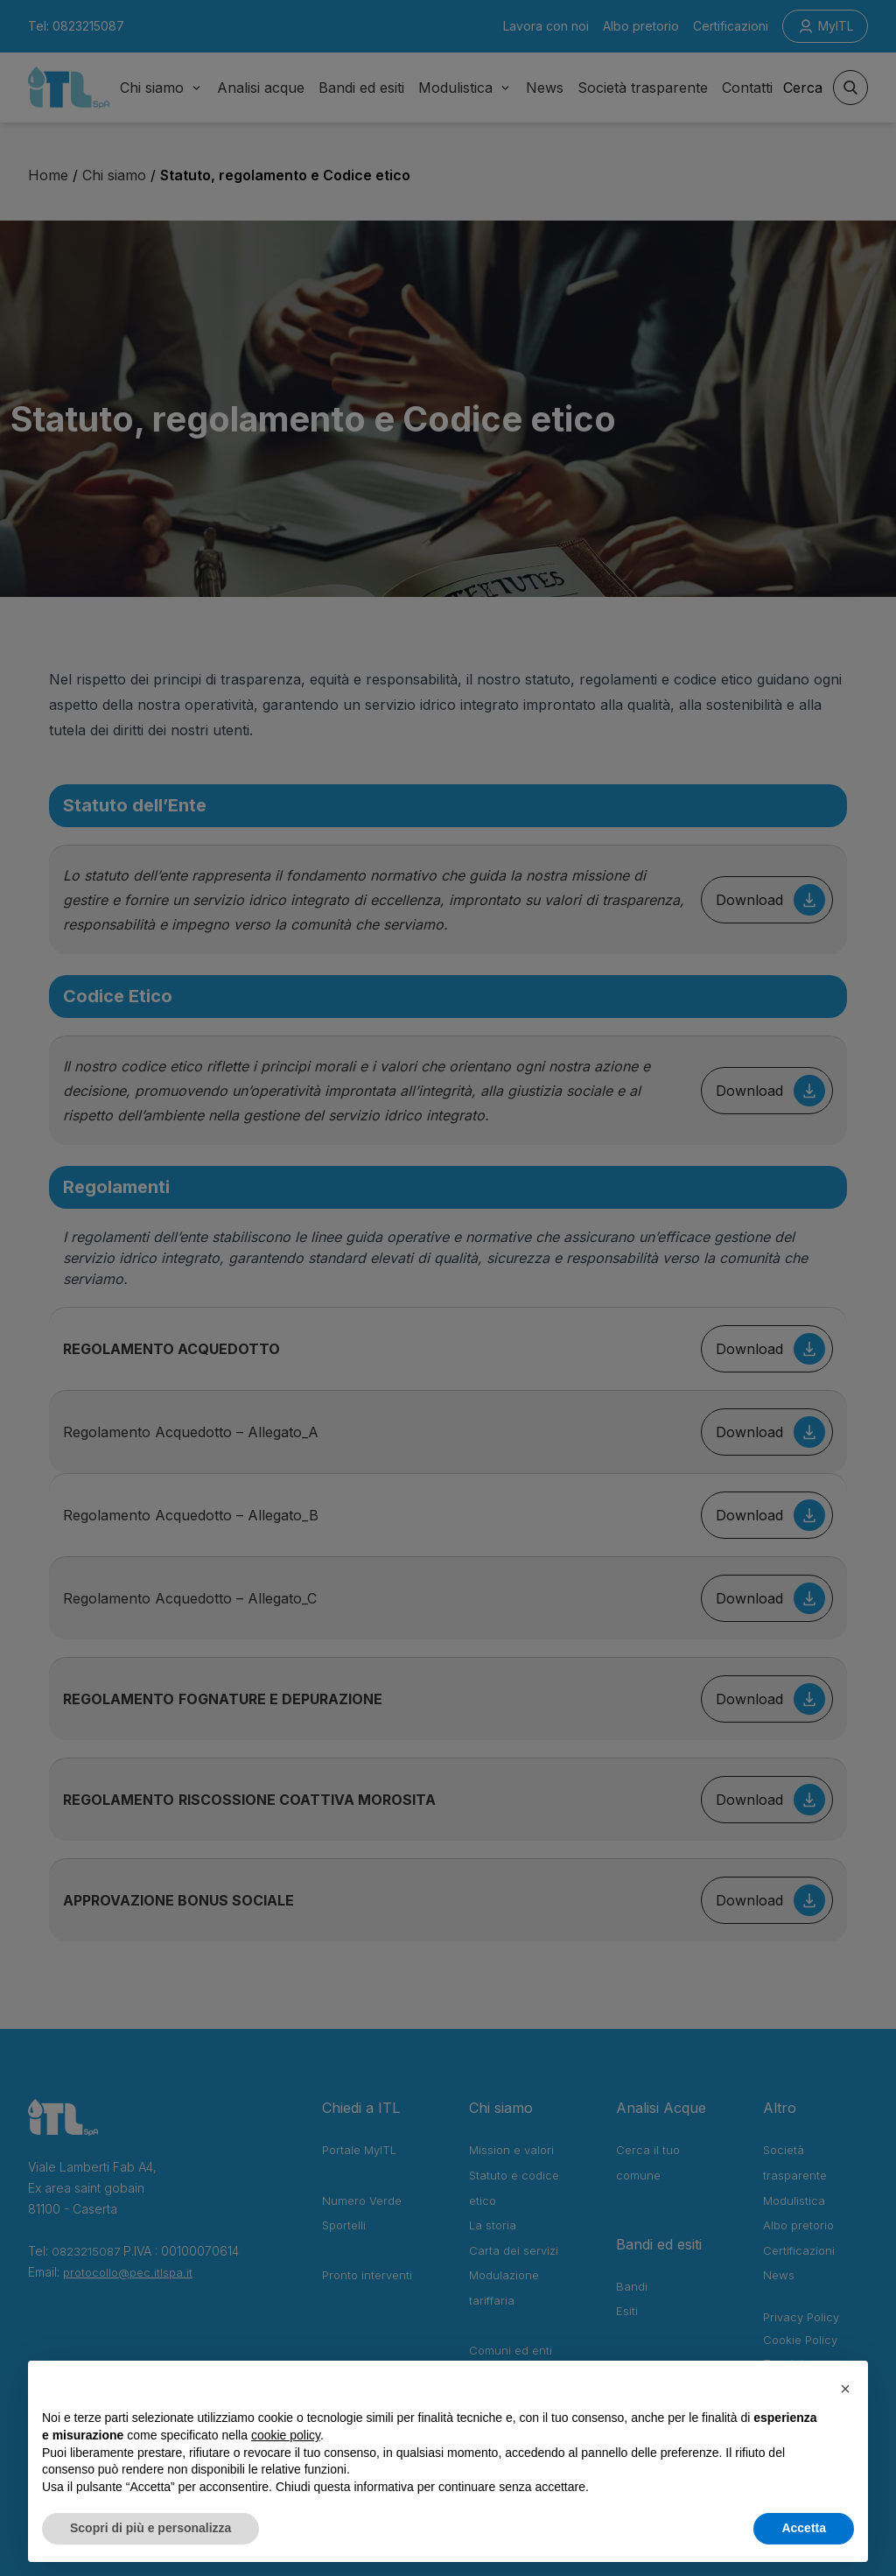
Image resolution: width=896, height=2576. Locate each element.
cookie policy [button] (285, 2435)
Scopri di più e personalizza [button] (150, 2528)
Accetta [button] (803, 2528)
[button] (845, 2389)
